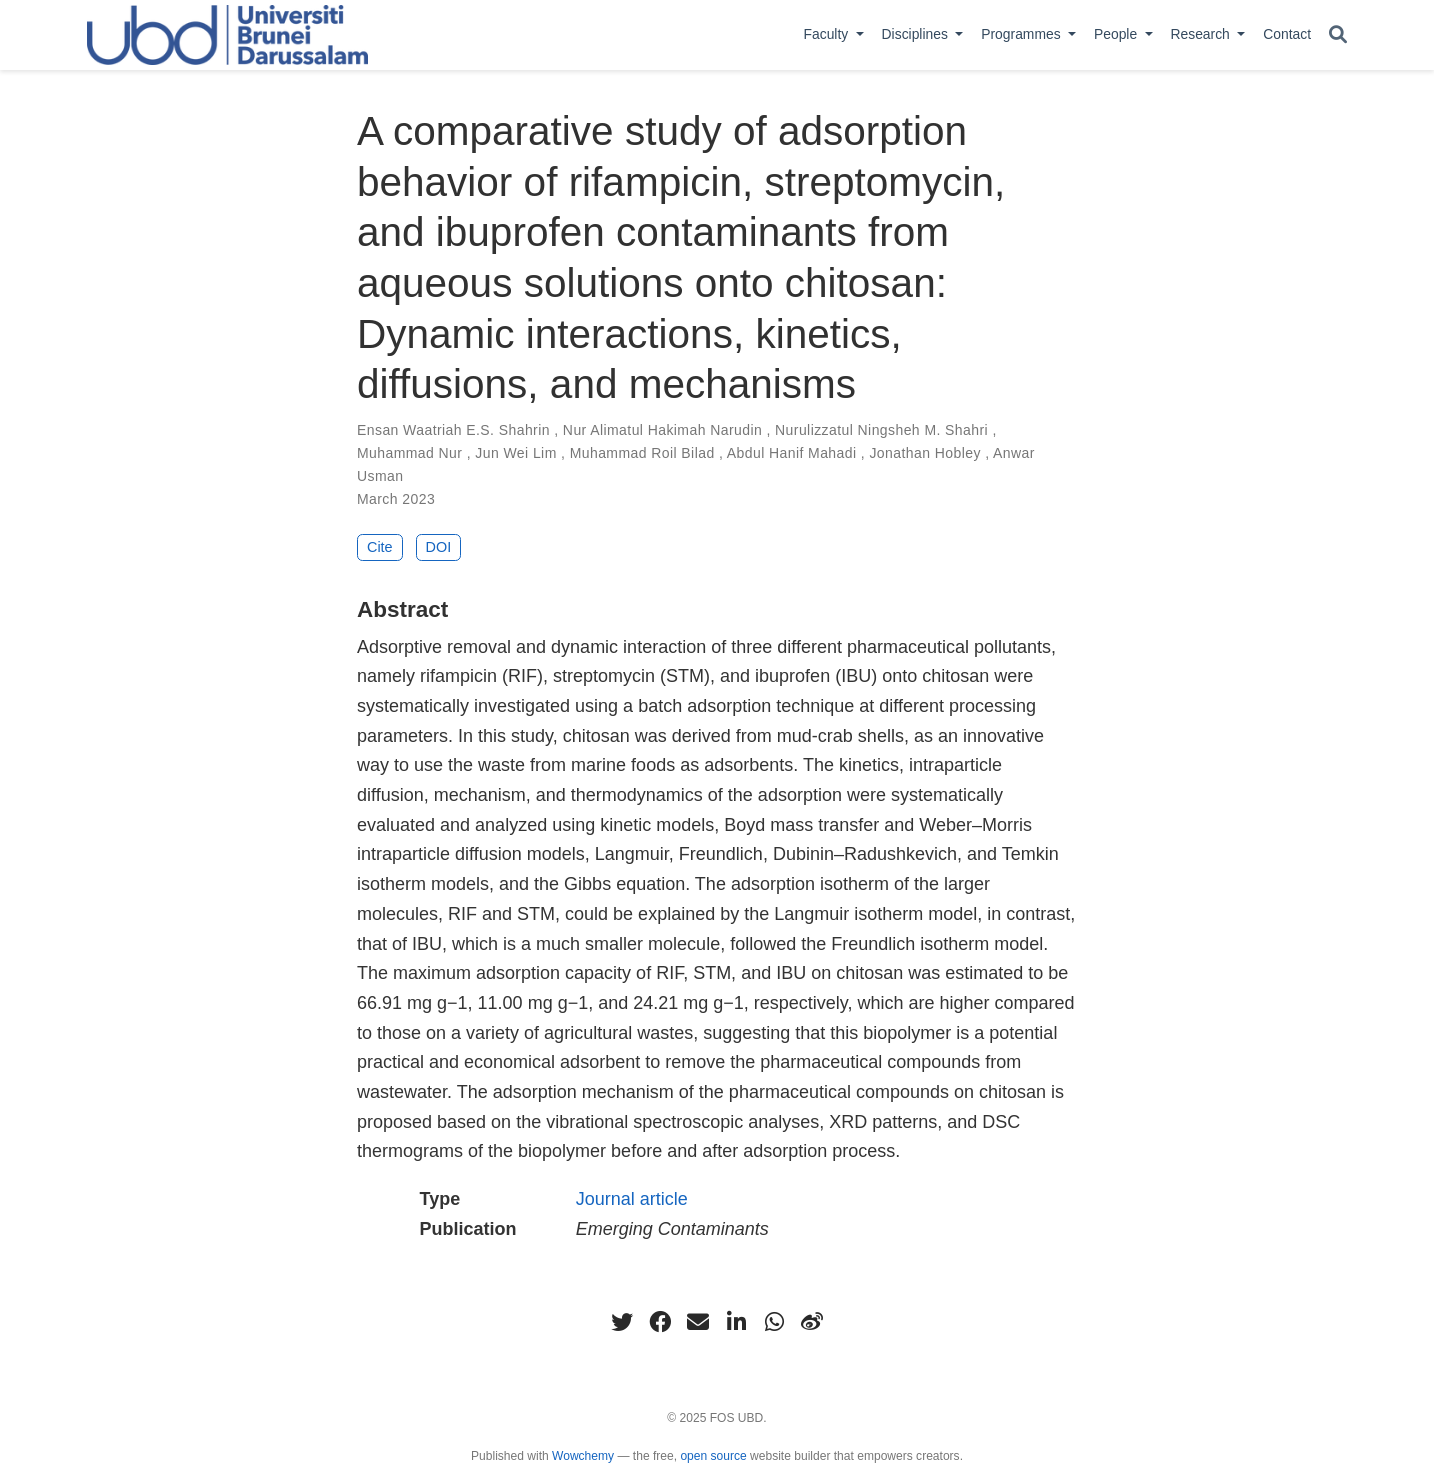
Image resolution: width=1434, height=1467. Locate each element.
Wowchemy (583, 1456)
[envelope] (698, 1322)
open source (713, 1456)
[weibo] (812, 1322)
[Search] (1338, 35)
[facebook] (660, 1322)
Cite (380, 547)
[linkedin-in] (736, 1322)
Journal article (632, 1199)
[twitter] (622, 1322)
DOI (439, 547)
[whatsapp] (774, 1322)
